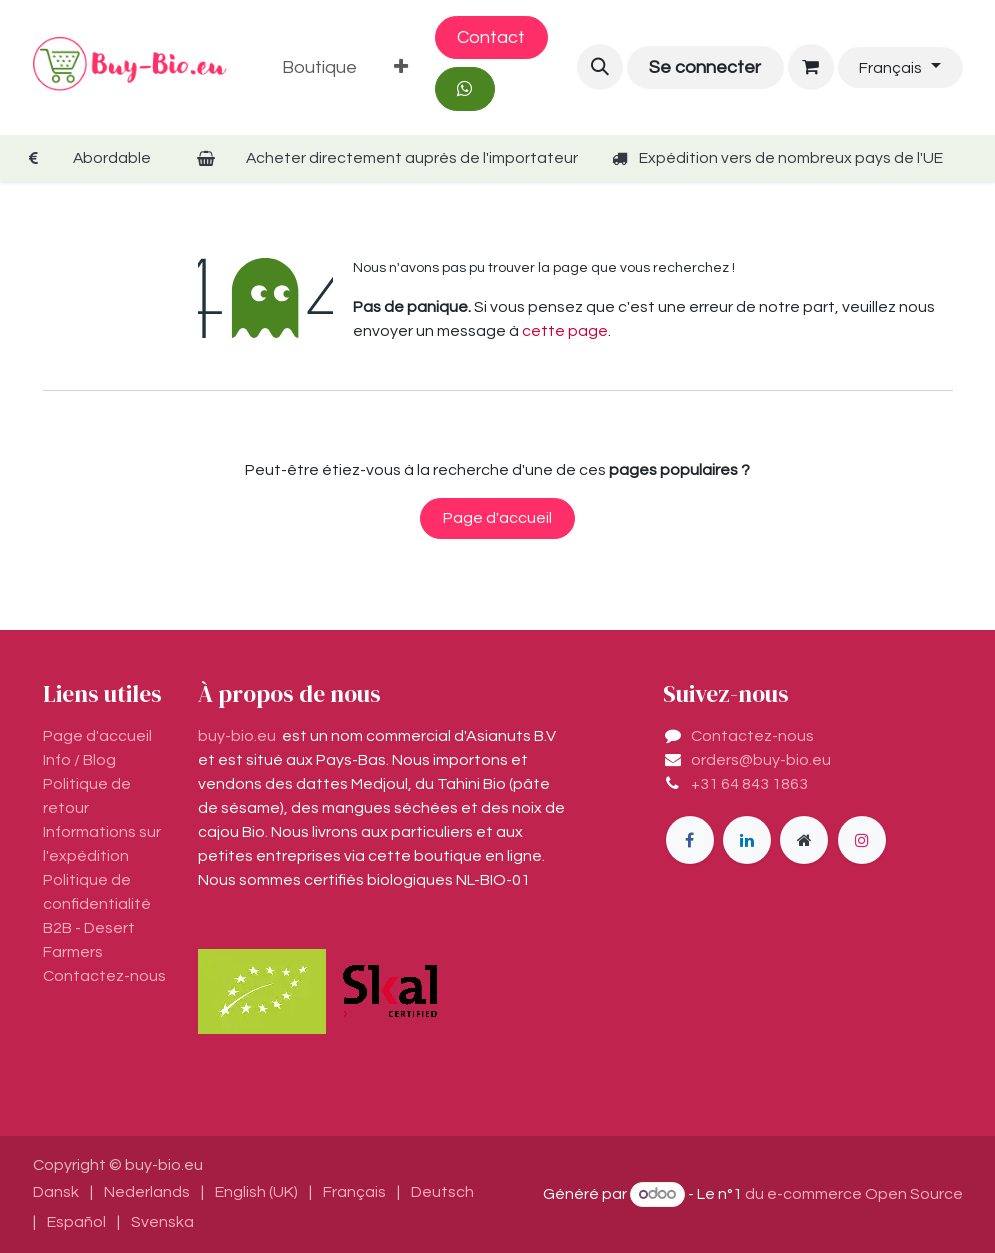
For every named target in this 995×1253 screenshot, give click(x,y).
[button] (600, 67)
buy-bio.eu (237, 736)
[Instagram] (862, 840)
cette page (565, 331)
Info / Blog (79, 760)
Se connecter (705, 67)
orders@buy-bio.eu (761, 760)
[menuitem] (320, 67)
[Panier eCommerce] (811, 67)
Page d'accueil (497, 518)
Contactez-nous (752, 736)
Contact (491, 37)
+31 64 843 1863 (749, 784)
